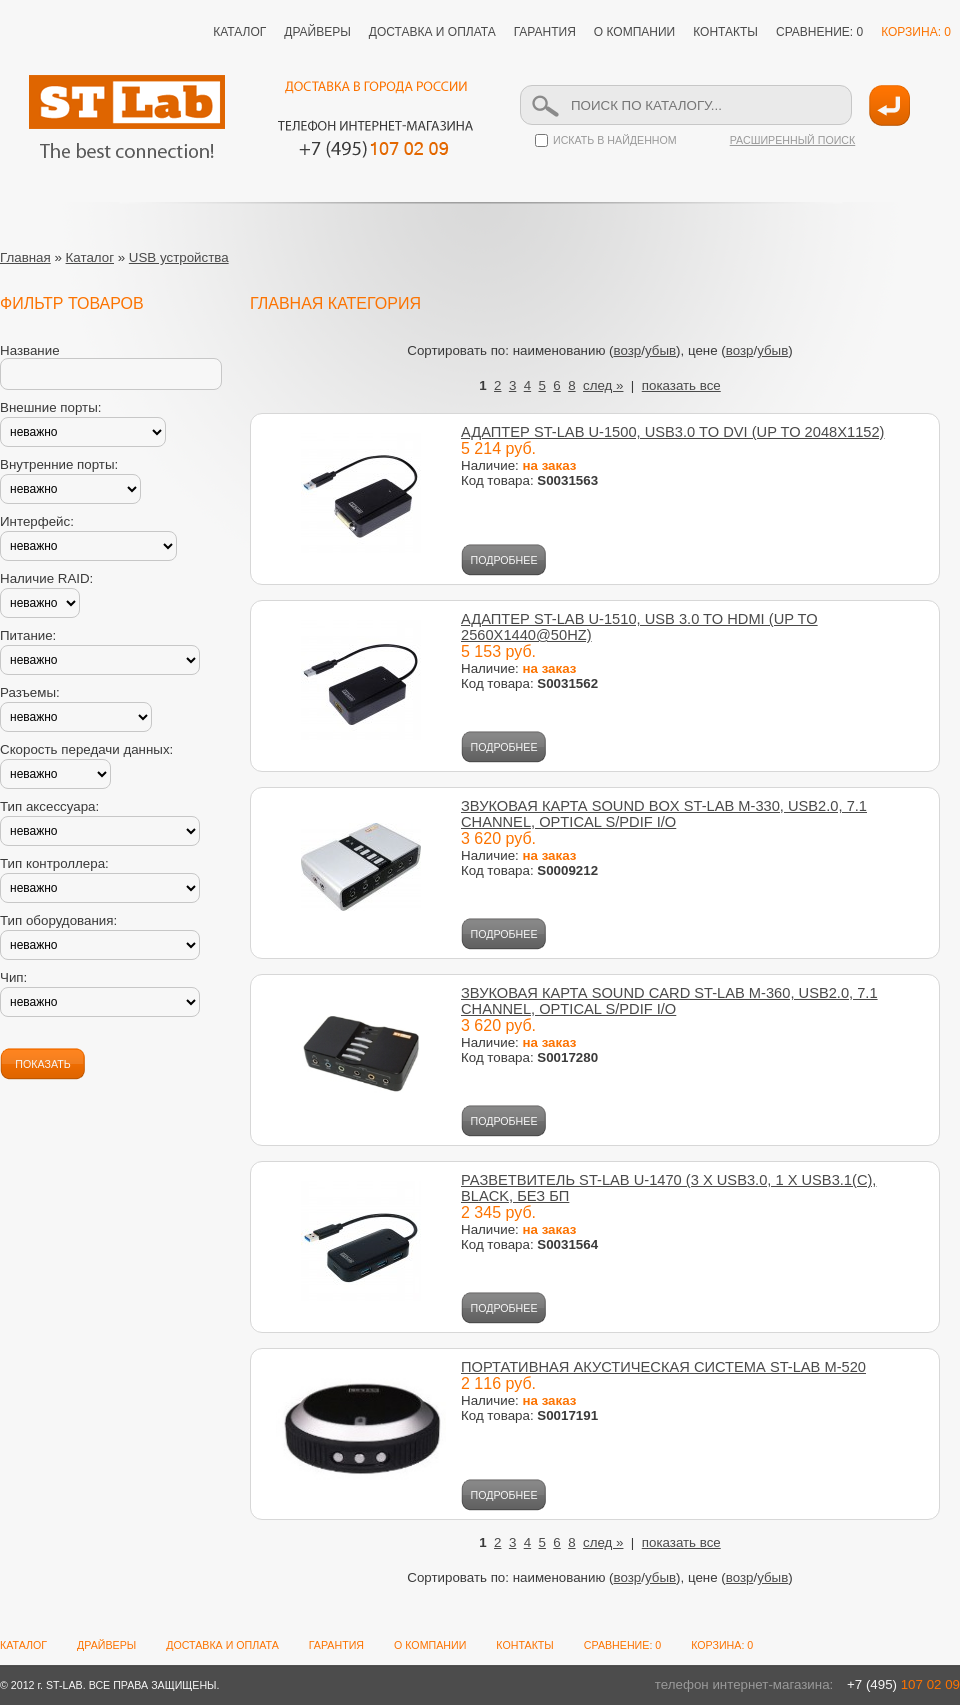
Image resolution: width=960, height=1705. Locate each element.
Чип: (13, 977)
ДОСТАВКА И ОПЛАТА (432, 32)
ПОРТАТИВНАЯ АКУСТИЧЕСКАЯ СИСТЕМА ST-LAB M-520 (663, 1367)
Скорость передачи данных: (86, 749)
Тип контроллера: (54, 863)
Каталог (90, 257)
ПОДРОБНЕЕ (504, 560)
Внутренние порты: (59, 464)
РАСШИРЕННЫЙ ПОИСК (793, 140)
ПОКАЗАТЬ (42, 1064)
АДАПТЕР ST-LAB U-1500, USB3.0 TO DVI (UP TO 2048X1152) (673, 432)
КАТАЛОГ (239, 32)
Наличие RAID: (46, 578)
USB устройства (179, 257)
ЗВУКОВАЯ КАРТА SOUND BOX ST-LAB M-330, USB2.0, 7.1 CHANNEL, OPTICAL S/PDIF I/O (664, 814)
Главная (25, 257)
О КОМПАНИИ (634, 32)
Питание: (28, 635)
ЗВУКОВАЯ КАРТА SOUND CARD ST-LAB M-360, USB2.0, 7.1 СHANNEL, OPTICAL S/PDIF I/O (669, 1001)
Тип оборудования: (58, 920)
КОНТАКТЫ (725, 32)
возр (628, 350)
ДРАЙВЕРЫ (317, 32)
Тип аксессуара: (49, 806)
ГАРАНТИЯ (545, 32)
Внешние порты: (50, 407)
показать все (681, 385)
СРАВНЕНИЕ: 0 (819, 32)
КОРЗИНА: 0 (916, 32)
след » (603, 385)
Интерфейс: (37, 521)
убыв (660, 350)
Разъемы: (30, 692)
